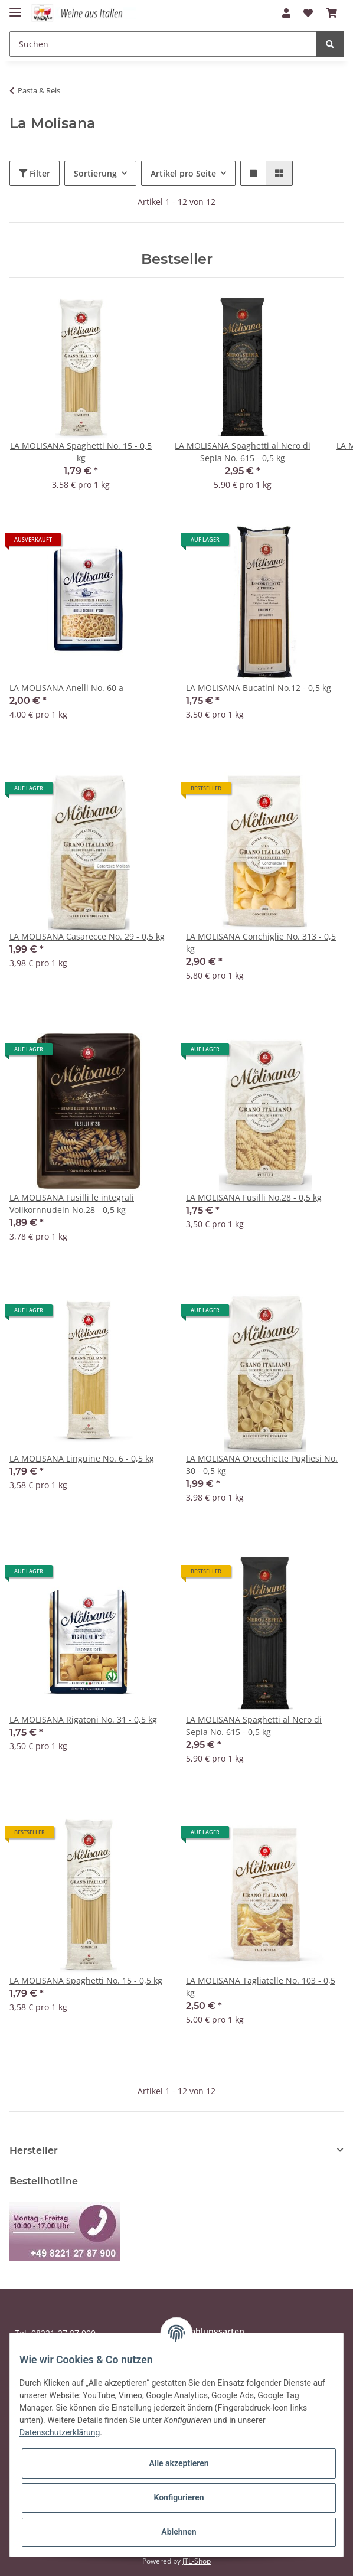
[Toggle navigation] (15, 7)
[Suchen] (163, 44)
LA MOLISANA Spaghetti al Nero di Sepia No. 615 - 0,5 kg (254, 1725)
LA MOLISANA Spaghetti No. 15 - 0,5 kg (85, 1980)
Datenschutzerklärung (59, 2432)
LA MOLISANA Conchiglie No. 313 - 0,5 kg (261, 942)
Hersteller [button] (33, 2150)
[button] (286, 13)
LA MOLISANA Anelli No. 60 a (66, 687)
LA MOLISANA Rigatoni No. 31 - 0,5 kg (83, 1719)
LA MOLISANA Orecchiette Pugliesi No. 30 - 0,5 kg (262, 1464)
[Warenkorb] (332, 13)
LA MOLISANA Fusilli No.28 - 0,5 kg (254, 1197)
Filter (34, 173)
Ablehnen (178, 2531)
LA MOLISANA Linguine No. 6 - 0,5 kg (81, 1458)
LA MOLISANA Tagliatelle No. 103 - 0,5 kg (260, 1986)
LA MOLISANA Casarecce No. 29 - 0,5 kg (87, 936)
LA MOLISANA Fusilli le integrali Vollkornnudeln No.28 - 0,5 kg (71, 1203)
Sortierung (95, 173)
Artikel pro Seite (183, 173)
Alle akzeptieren (178, 2463)
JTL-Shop (196, 2561)
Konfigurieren (178, 2497)
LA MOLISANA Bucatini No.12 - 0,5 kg (258, 687)
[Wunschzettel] (308, 13)
